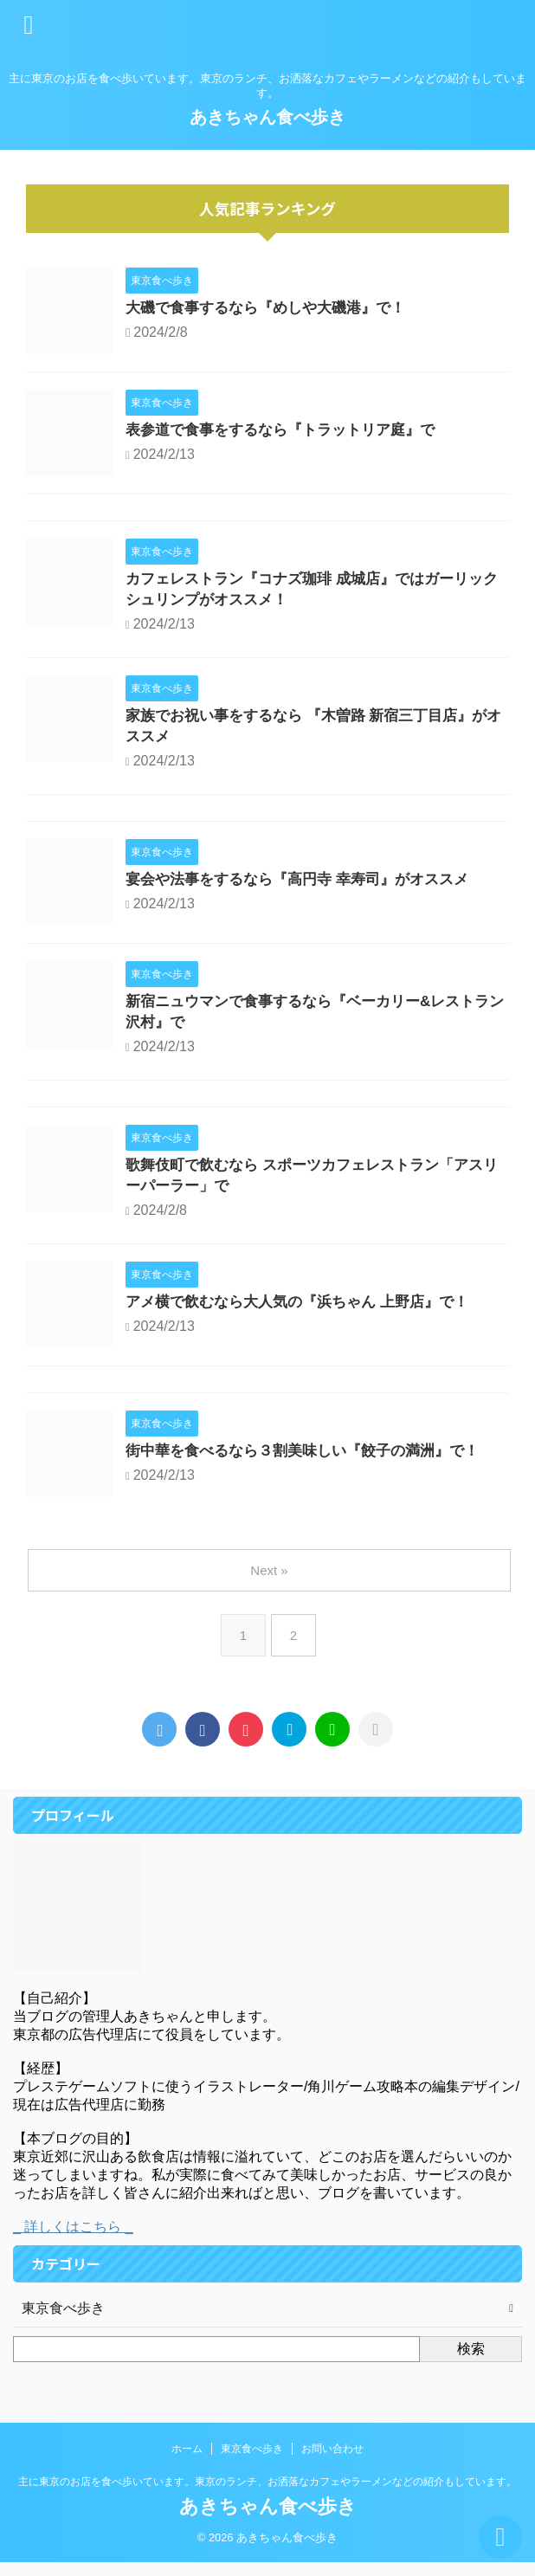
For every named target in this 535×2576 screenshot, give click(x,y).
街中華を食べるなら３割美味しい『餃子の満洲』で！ (313, 1466)
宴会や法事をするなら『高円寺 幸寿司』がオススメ (307, 887)
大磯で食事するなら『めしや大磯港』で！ (274, 309)
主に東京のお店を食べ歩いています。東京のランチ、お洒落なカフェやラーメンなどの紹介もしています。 (267, 2495)
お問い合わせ (332, 2463)
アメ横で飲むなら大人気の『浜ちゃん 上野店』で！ (307, 1317)
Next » (270, 1584)
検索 (471, 2362)
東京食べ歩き (252, 2463)
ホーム (187, 2463)
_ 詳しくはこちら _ (73, 2240)
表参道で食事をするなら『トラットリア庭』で (289, 431)
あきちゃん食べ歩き (267, 116)
